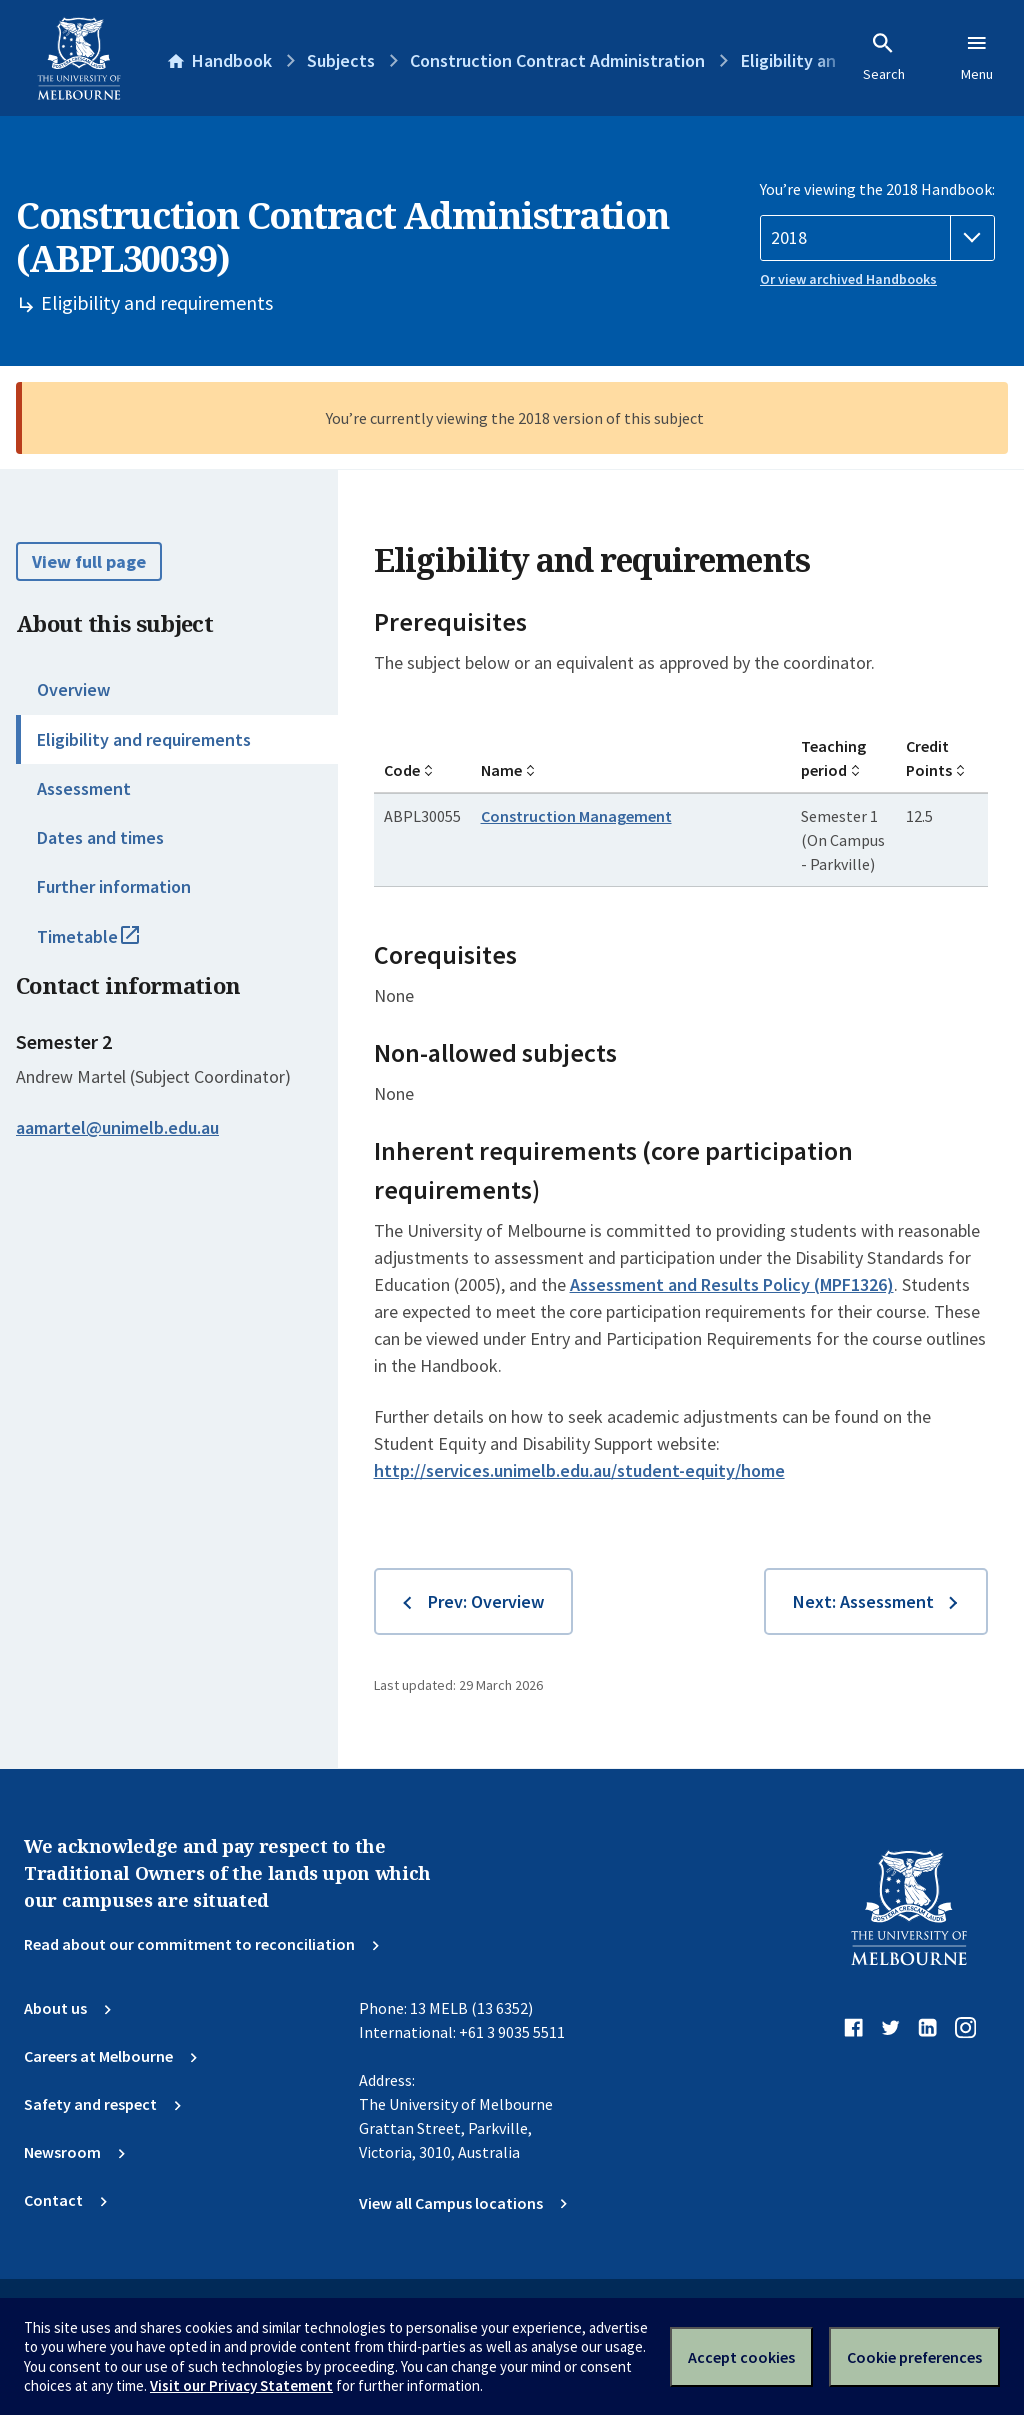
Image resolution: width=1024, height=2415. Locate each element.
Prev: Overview (486, 1601)
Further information (114, 886)
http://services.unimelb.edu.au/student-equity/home (579, 1470)
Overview (73, 689)
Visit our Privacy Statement (241, 2385)
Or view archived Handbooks (848, 279)
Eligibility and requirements (144, 739)
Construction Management (576, 816)
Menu (977, 57)
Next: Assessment (863, 1601)
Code (402, 770)
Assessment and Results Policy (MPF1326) (732, 1284)
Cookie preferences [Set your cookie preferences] (914, 2357)
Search (884, 57)
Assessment (84, 788)
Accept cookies (741, 2357)
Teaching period (833, 758)
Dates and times (100, 837)
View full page (89, 561)
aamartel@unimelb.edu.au (117, 1128)
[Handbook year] (877, 238)
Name (501, 770)
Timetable (110, 945)
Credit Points (929, 758)
